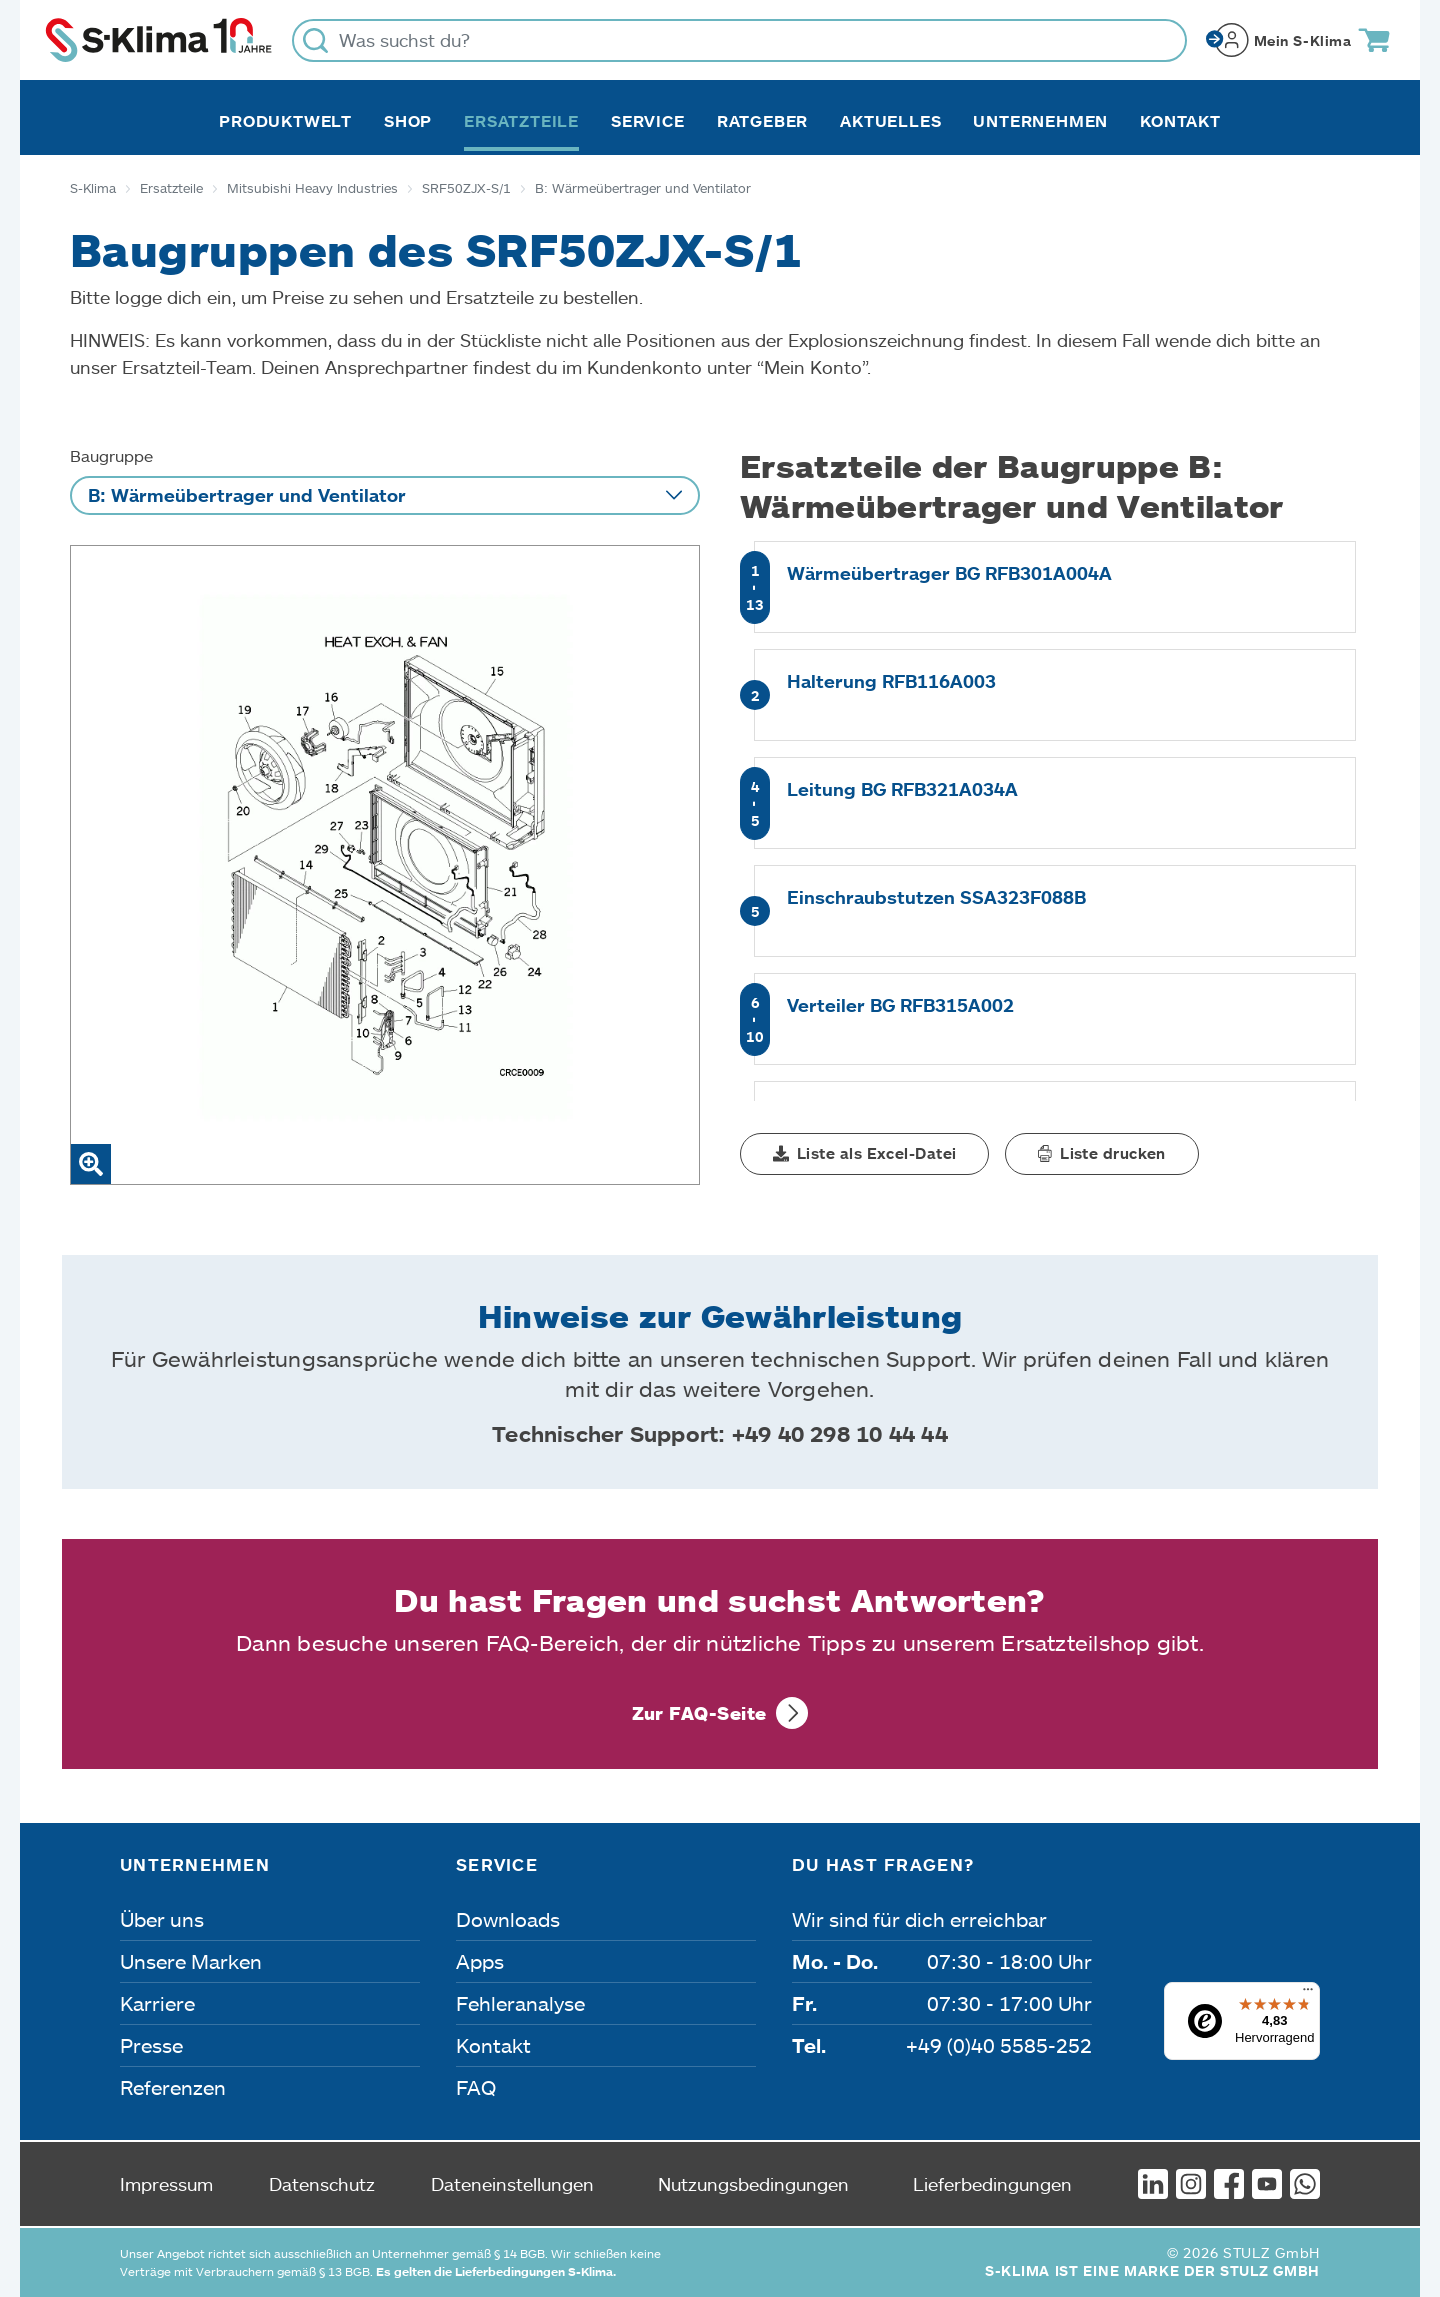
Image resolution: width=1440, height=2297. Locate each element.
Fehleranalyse (520, 2003)
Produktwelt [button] (285, 121)
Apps (480, 1961)
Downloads (508, 1919)
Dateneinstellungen (512, 2184)
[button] (864, 1154)
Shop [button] (408, 121)
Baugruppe (111, 455)
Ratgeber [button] (762, 121)
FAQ (476, 2087)
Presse (151, 2045)
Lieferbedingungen (992, 2184)
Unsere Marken (191, 1961)
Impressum (166, 2184)
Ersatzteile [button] (521, 121)
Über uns (162, 1919)
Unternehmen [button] (1040, 121)
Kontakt (1180, 121)
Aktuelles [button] (890, 121)
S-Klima (93, 188)
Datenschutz (322, 2184)
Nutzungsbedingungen (753, 2184)
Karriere (157, 2003)
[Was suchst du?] (739, 40)
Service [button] (648, 121)
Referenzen (173, 2087)
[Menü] (1308, 1994)
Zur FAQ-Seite (699, 1713)
